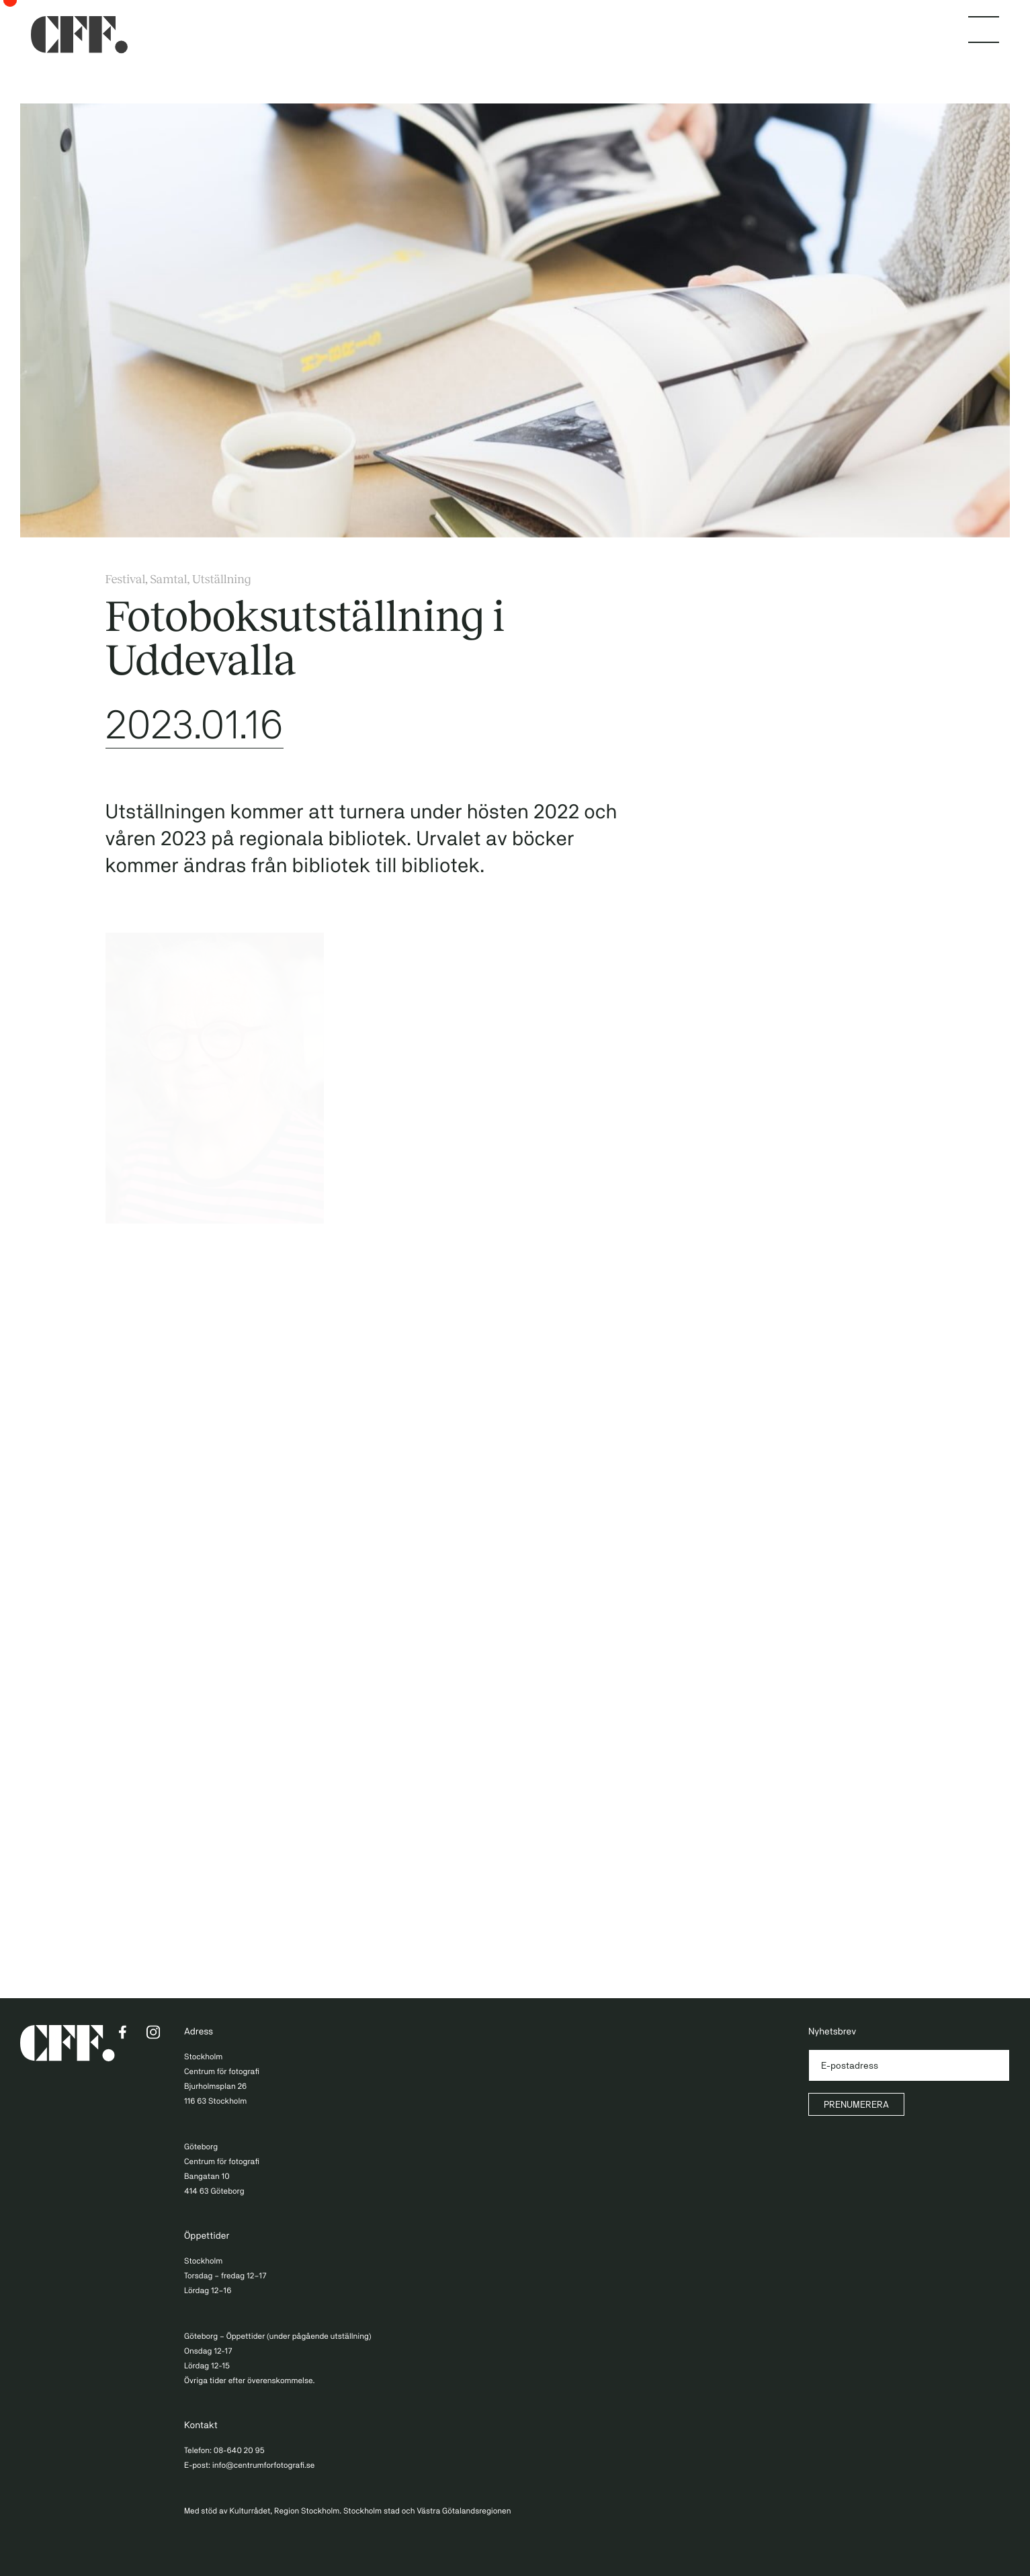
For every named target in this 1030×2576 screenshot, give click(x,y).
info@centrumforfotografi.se (263, 2465)
